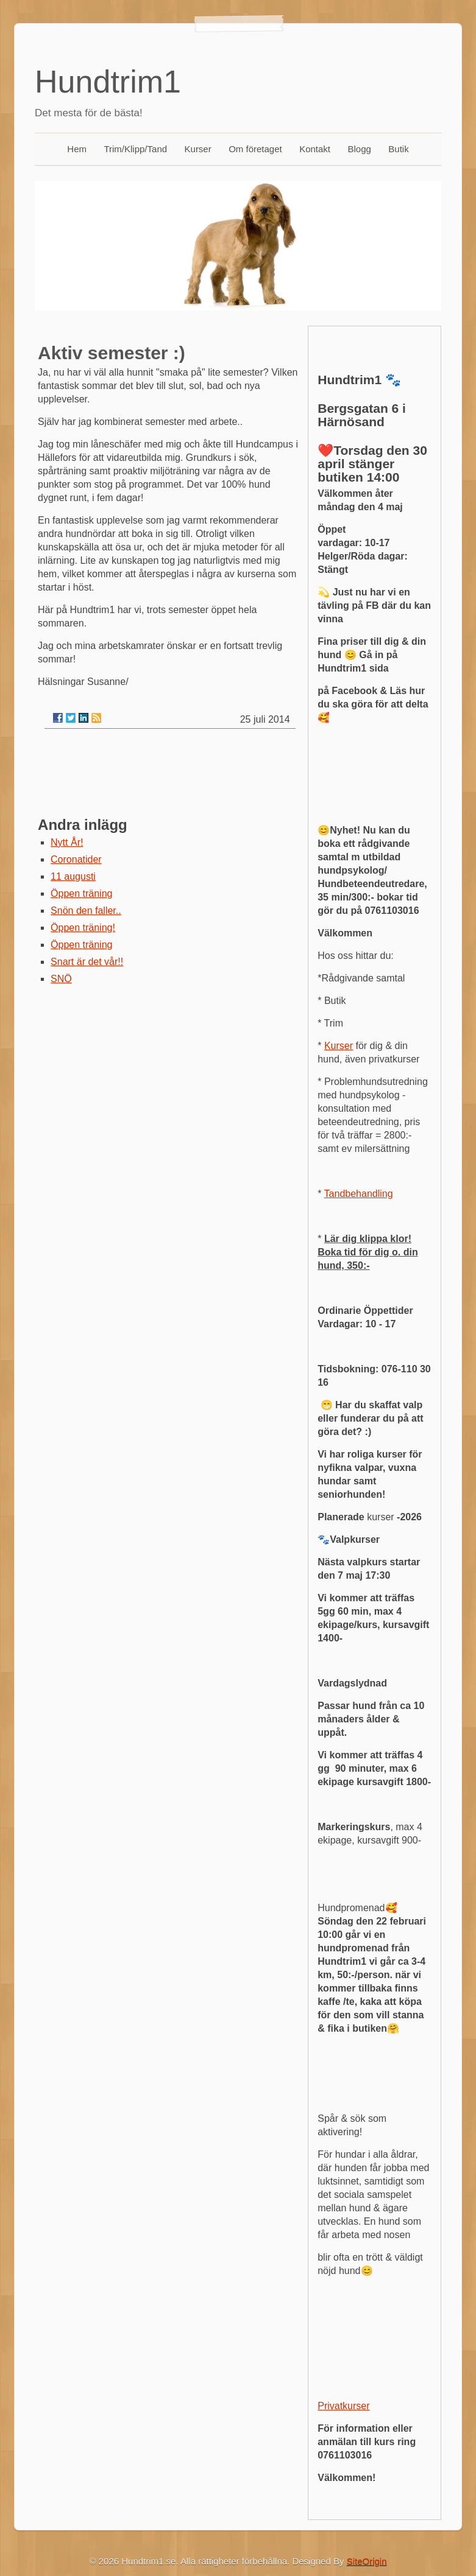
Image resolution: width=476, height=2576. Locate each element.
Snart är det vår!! (87, 961)
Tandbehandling (358, 1193)
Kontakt (314, 149)
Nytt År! (67, 842)
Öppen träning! (83, 927)
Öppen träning (81, 893)
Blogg (359, 149)
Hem (77, 149)
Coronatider (76, 859)
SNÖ (61, 979)
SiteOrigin (367, 2561)
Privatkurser (343, 2406)
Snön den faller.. (86, 910)
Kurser (198, 149)
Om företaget (255, 149)
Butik (398, 149)
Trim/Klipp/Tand (135, 149)
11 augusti (73, 876)
